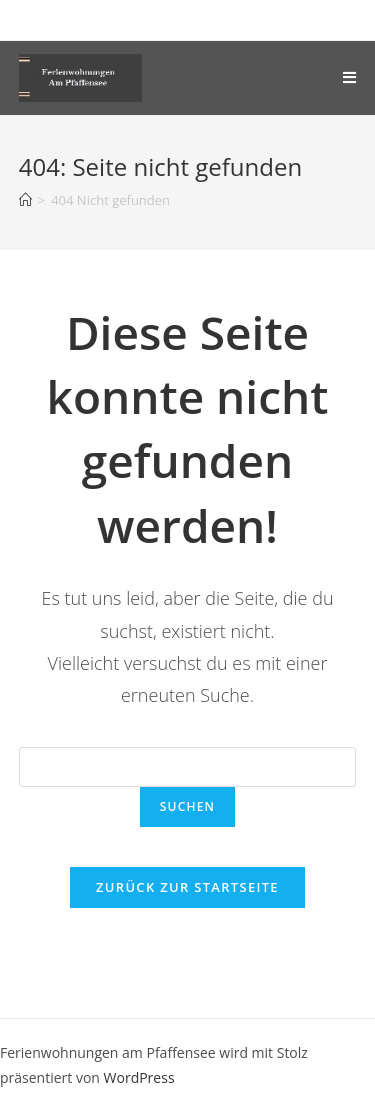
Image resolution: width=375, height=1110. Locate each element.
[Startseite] (25, 200)
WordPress (139, 1077)
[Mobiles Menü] (349, 77)
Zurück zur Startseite (187, 887)
